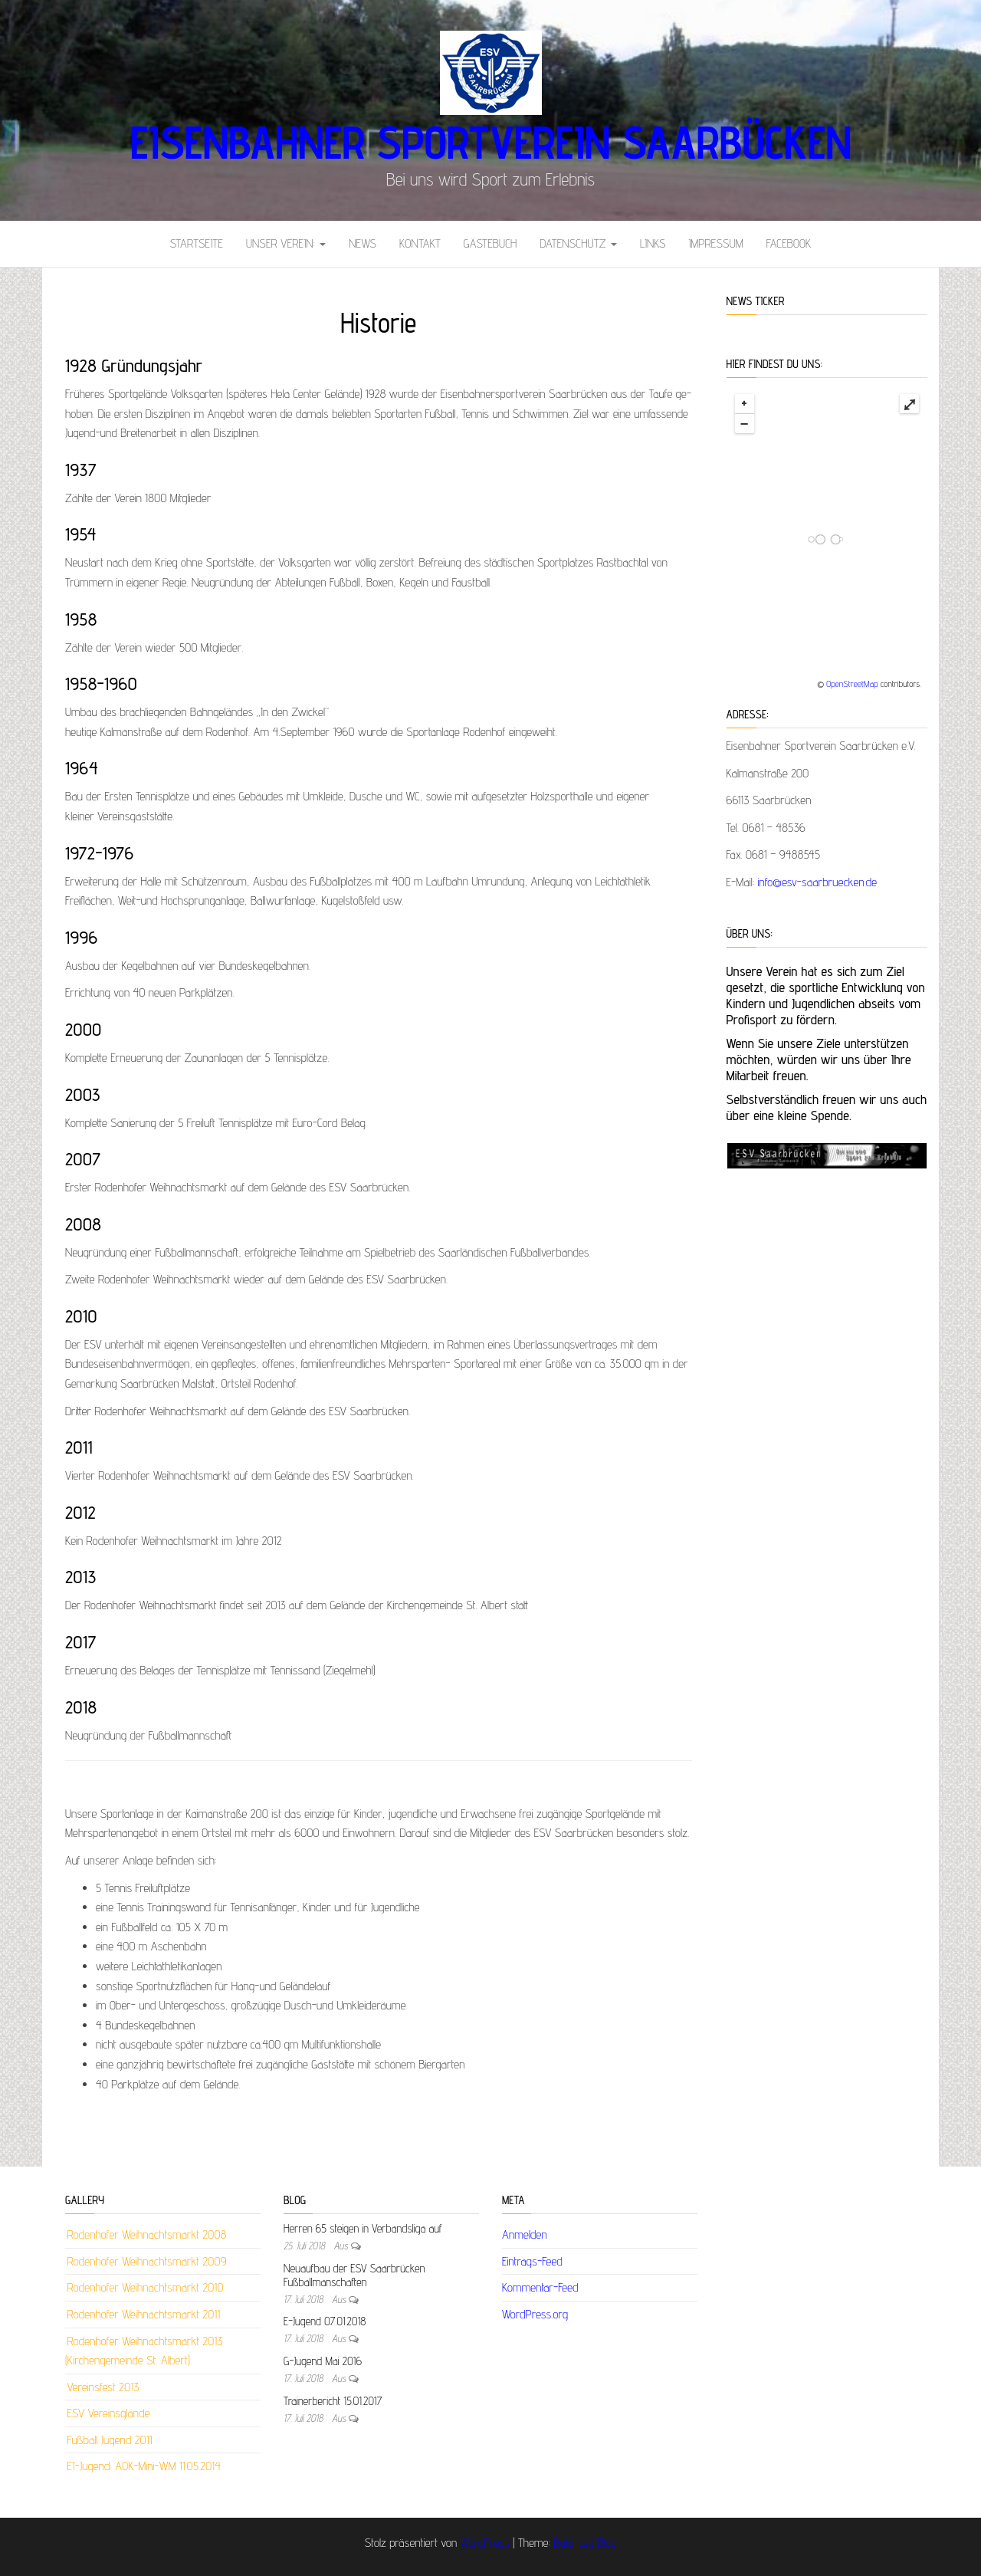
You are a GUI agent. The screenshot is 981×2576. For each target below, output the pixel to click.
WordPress (485, 2542)
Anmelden (524, 2234)
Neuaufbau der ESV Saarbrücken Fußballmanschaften (354, 2275)
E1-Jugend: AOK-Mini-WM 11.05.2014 (144, 2466)
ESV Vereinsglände (108, 2413)
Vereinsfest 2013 (103, 2387)
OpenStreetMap (852, 683)
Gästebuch (490, 243)
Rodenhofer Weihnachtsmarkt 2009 (146, 2261)
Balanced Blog (584, 2542)
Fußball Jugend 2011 (109, 2440)
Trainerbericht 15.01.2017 (333, 2400)
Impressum (715, 243)
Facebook (789, 243)
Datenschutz (578, 243)
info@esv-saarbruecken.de (818, 882)
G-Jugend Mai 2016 (323, 2360)
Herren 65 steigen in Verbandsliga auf (363, 2228)
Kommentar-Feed (540, 2287)
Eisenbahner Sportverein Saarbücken (490, 141)
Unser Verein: (286, 243)
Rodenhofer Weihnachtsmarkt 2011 (143, 2314)
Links (653, 243)
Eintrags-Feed (532, 2261)
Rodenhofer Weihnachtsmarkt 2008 (146, 2234)
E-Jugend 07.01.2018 (325, 2321)
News (362, 243)
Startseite (196, 243)
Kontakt (420, 243)
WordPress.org (535, 2314)
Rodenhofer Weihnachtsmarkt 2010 (145, 2287)
